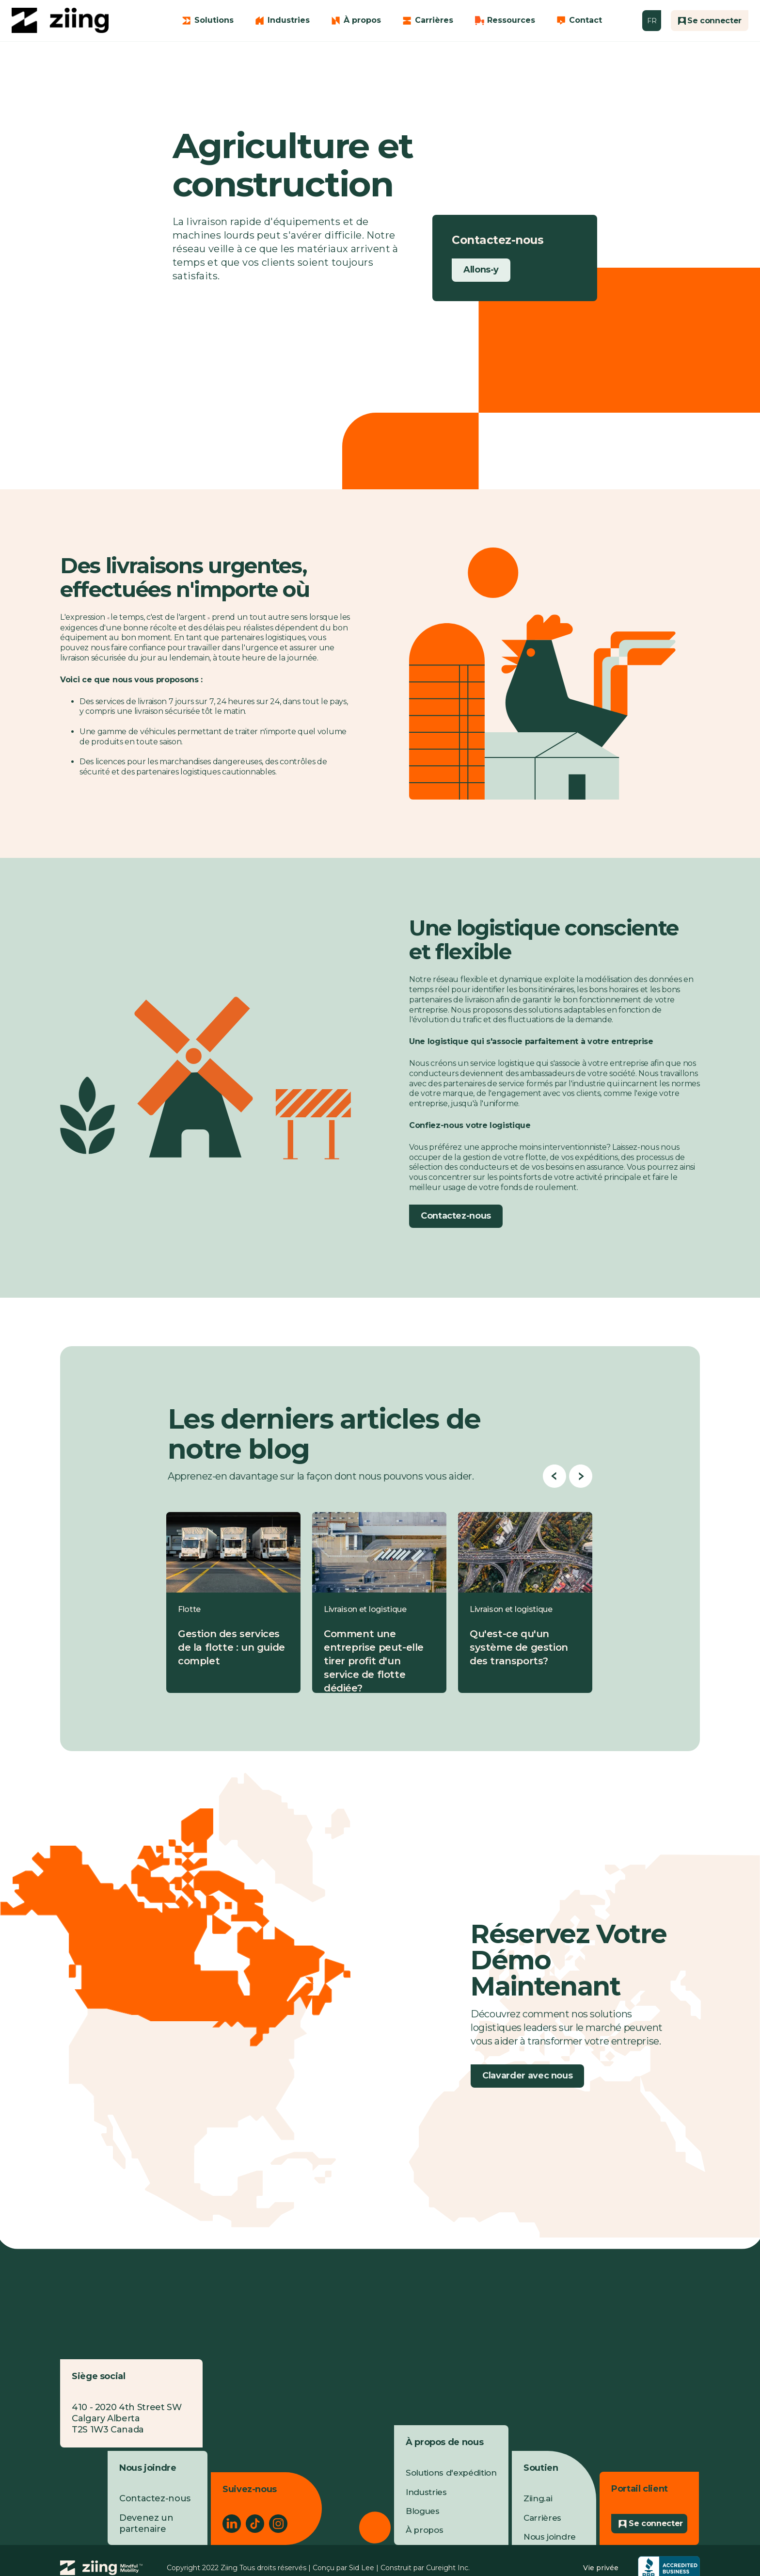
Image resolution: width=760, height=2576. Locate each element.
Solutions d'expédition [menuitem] (451, 2473)
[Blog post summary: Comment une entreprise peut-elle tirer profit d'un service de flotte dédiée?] (379, 1602)
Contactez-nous (456, 1215)
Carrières (434, 20)
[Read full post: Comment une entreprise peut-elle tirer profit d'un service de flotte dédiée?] (379, 1552)
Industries (289, 20)
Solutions (214, 20)
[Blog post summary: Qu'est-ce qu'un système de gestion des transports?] (525, 1602)
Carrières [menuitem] (542, 2518)
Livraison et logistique (365, 1609)
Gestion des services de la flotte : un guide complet (231, 1647)
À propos (362, 20)
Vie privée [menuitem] (600, 2567)
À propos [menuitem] (424, 2530)
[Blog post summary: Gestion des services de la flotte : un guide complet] (233, 1602)
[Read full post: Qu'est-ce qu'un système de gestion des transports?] (525, 1552)
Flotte (189, 1609)
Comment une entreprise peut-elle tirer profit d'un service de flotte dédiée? (374, 1661)
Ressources (511, 20)
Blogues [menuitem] (423, 2511)
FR (652, 20)
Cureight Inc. (448, 2567)
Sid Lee (361, 2567)
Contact (585, 20)
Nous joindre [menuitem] (549, 2537)
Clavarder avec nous (527, 2075)
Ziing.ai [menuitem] (537, 2498)
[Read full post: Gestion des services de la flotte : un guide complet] (233, 1552)
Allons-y (481, 269)
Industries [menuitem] (426, 2492)
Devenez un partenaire (146, 2523)
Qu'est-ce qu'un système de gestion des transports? (519, 1647)
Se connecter (656, 2523)
